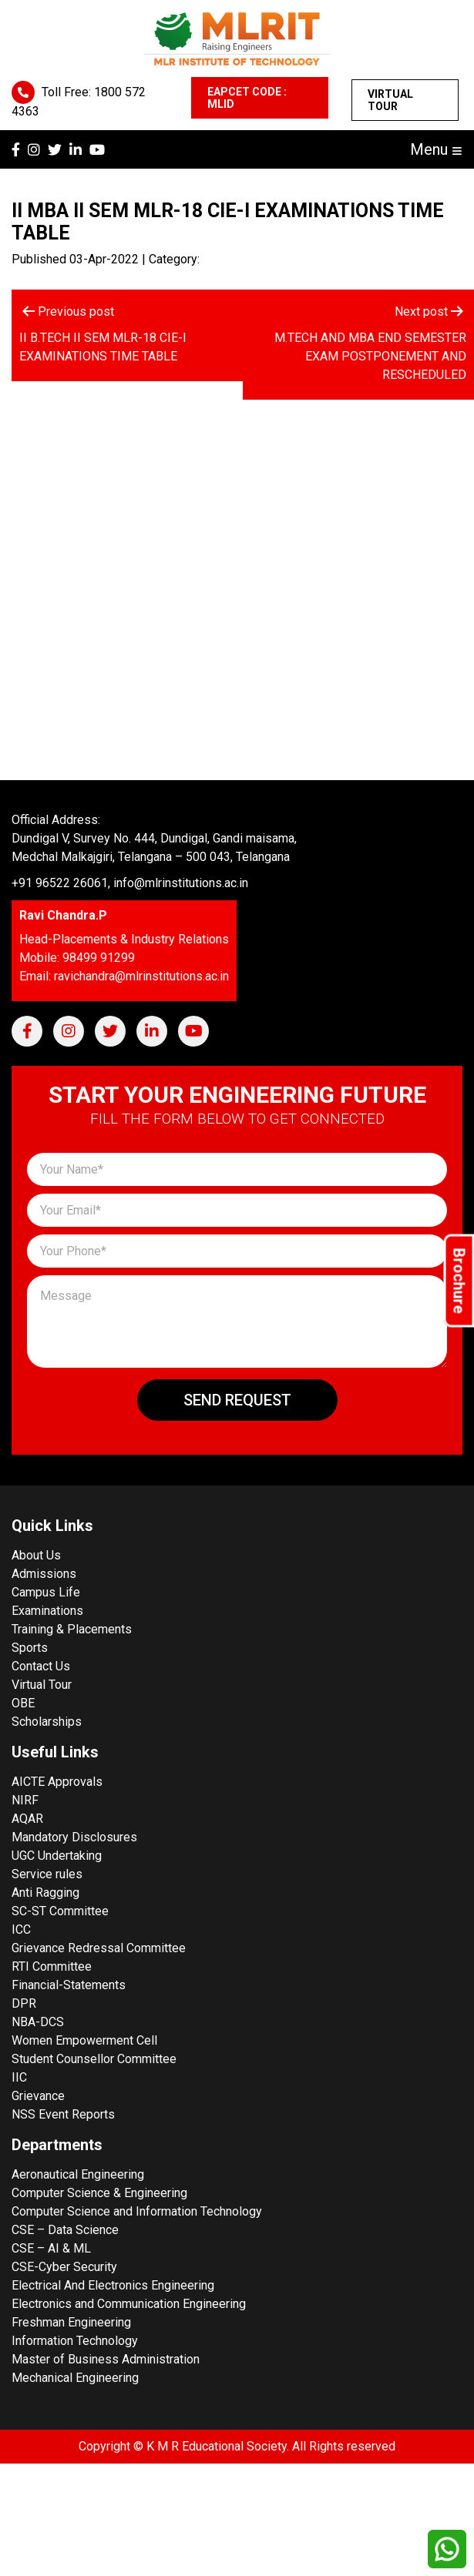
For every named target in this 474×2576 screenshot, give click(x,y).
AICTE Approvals (57, 1781)
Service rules (47, 1874)
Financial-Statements (69, 1985)
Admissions (44, 1573)
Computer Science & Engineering (99, 2193)
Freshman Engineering (71, 2322)
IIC (19, 2077)
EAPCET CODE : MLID (247, 97)
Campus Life (46, 1592)
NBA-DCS (38, 2022)
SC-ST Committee (60, 1911)
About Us (36, 1555)
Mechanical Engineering (75, 2377)
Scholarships (47, 1721)
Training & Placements (72, 1629)
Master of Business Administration (106, 2359)
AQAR (27, 1818)
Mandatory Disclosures (74, 1837)
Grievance (38, 2096)
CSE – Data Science (65, 2230)
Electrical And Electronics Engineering (113, 2285)
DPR (24, 2003)
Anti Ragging (45, 1892)
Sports (30, 1647)
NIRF (25, 1800)
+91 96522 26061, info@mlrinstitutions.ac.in (130, 883)
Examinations (47, 1610)
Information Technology (75, 2340)
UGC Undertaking (57, 1855)
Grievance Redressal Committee (99, 1948)
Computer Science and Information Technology (137, 2211)
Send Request (237, 1400)
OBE (23, 1703)
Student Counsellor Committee (94, 2059)
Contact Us (41, 1666)
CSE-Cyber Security (64, 2266)
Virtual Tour (390, 100)
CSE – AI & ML (51, 2248)
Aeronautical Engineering (78, 2174)
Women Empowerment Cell (84, 2040)
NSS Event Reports (63, 2114)
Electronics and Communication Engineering (129, 2303)
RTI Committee (52, 1966)
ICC (21, 1929)
